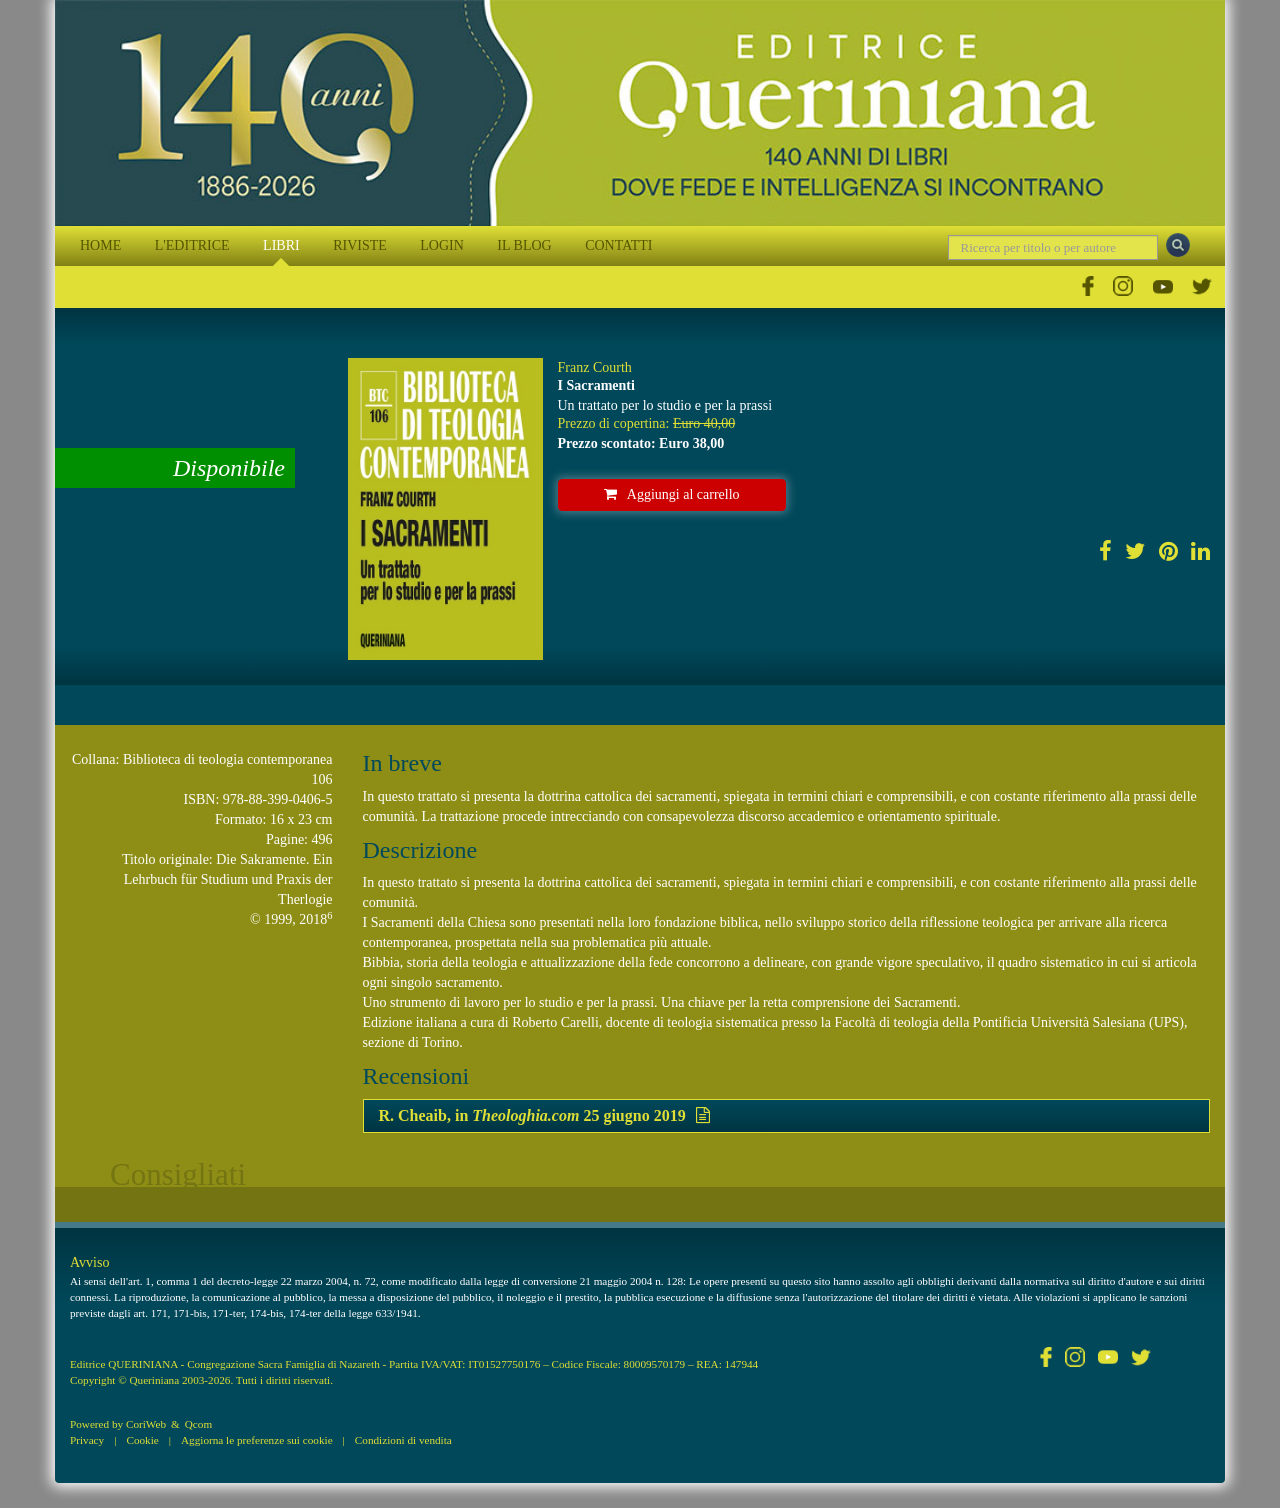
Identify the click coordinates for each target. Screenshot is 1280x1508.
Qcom (198, 1424)
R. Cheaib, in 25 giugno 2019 (544, 1115)
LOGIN (442, 245)
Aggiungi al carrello (672, 494)
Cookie (142, 1440)
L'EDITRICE (192, 245)
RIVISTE (360, 245)
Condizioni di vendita (403, 1440)
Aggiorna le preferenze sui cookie (257, 1440)
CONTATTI (618, 245)
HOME (100, 245)
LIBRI (281, 245)
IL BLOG (524, 245)
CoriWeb (146, 1424)
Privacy (87, 1440)
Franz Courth (595, 367)
